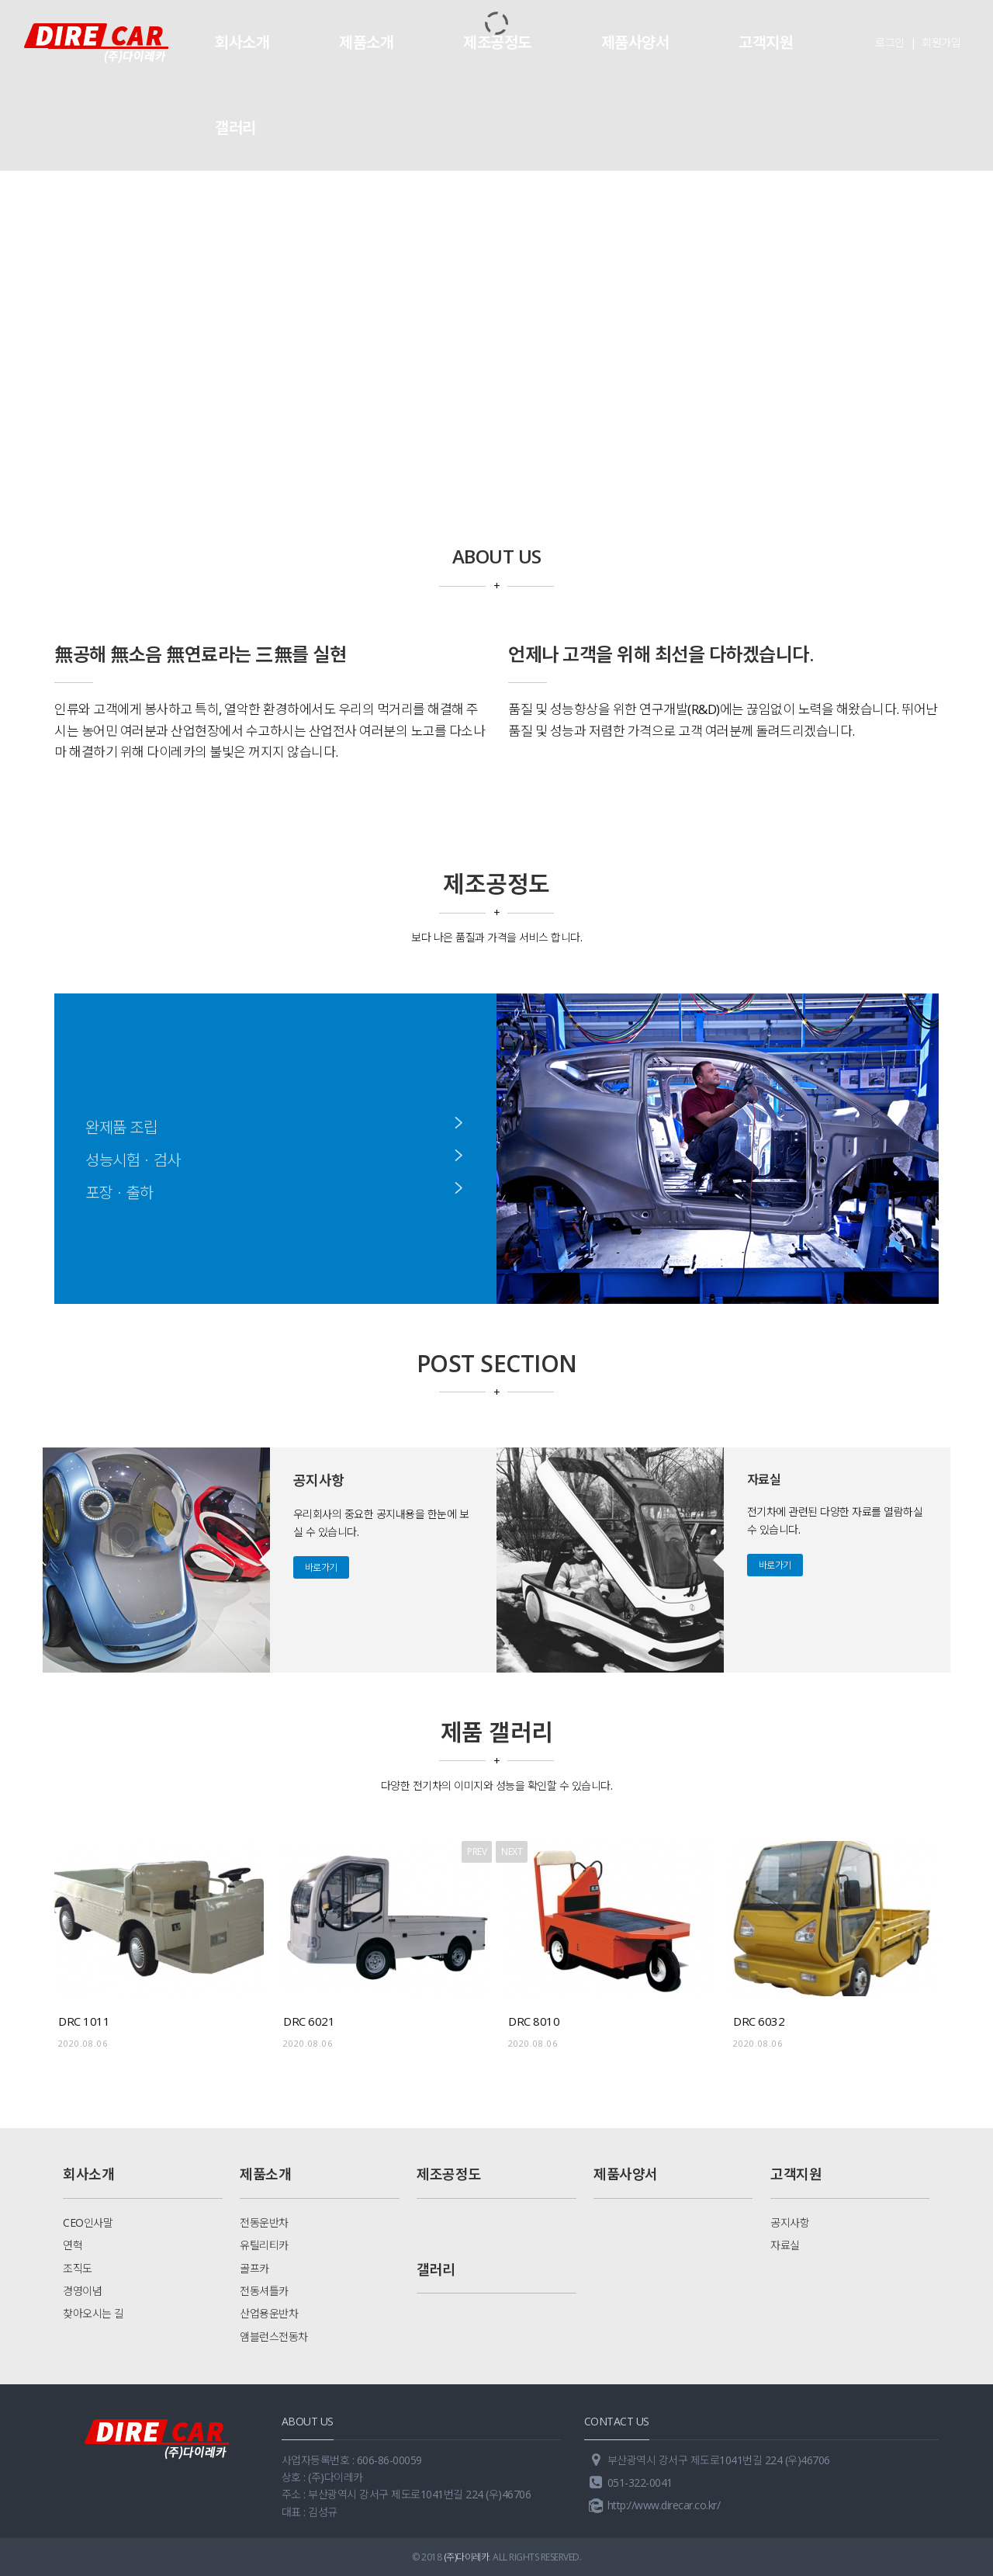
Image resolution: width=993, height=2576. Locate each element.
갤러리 (235, 127)
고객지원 (766, 42)
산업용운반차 (269, 2313)
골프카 (254, 2268)
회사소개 (242, 42)
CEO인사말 (87, 2222)
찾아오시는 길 (93, 2313)
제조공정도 (497, 42)
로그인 (890, 42)
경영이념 (82, 2290)
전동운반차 (264, 2222)
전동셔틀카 (264, 2290)
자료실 (785, 2245)
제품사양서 (635, 42)
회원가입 (941, 42)
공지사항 (789, 2222)
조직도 (77, 2268)
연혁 (72, 2245)
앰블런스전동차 (274, 2336)
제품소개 (366, 42)
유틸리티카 (264, 2245)
